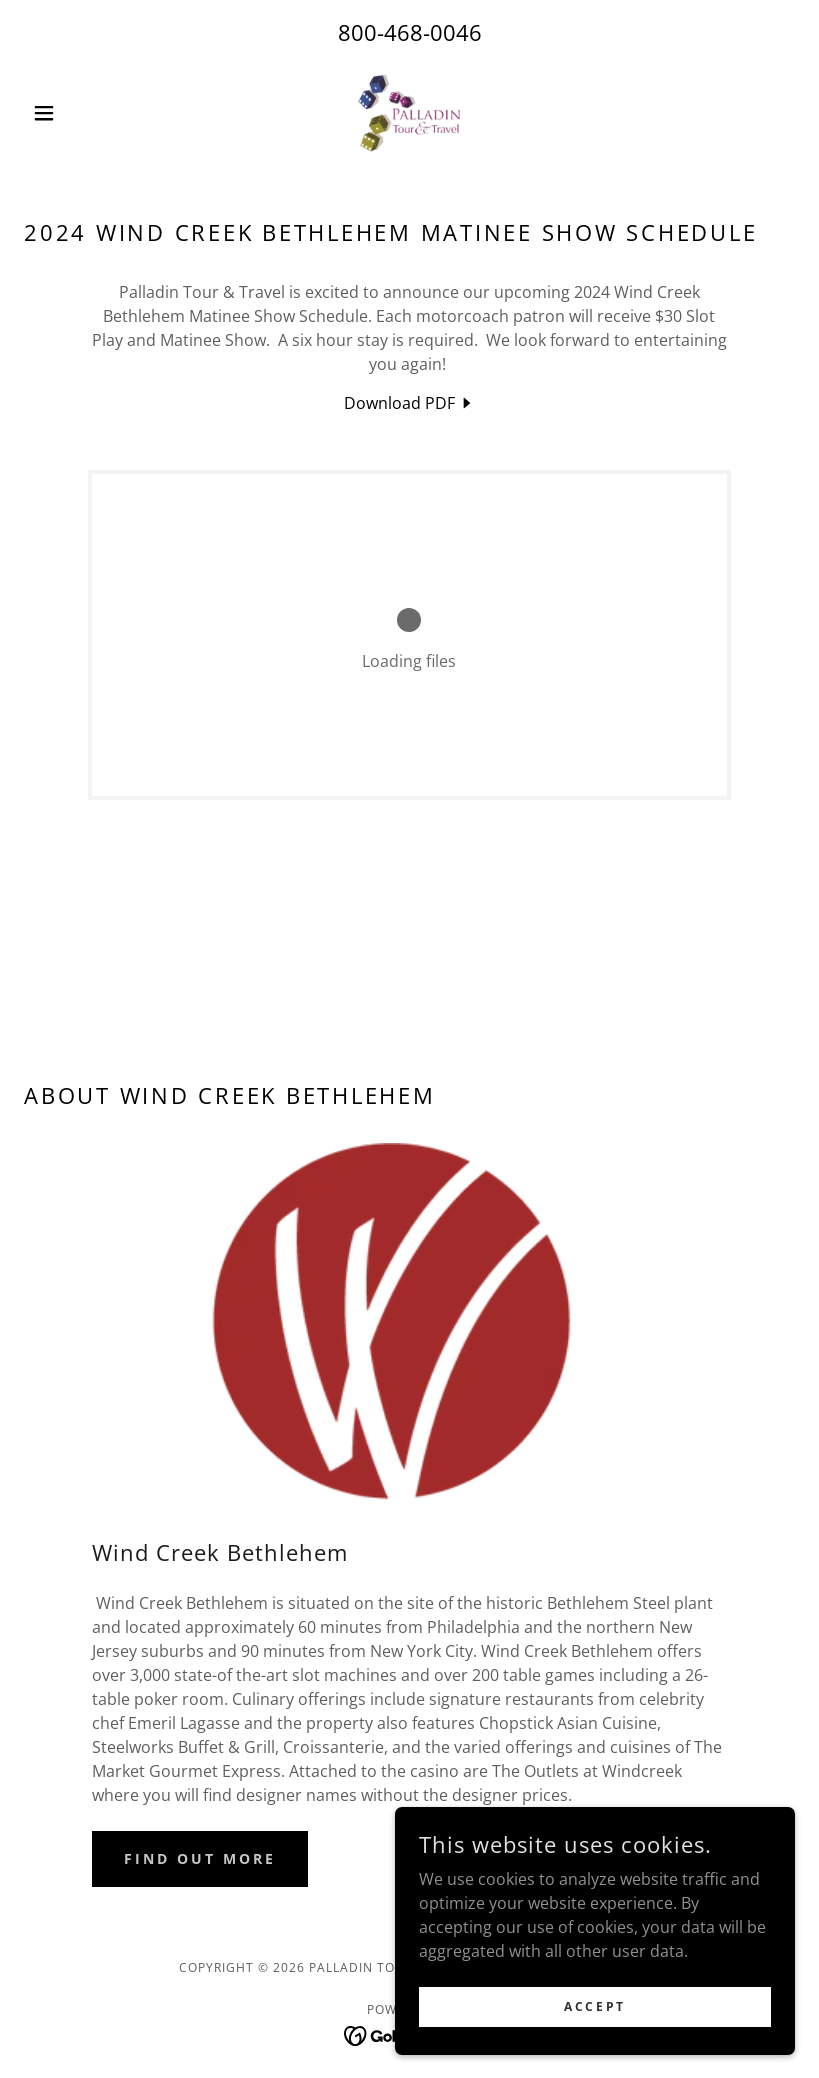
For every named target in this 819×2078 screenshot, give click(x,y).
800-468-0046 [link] (410, 32)
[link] (410, 113)
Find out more (200, 1858)
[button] (82, 113)
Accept (594, 2006)
